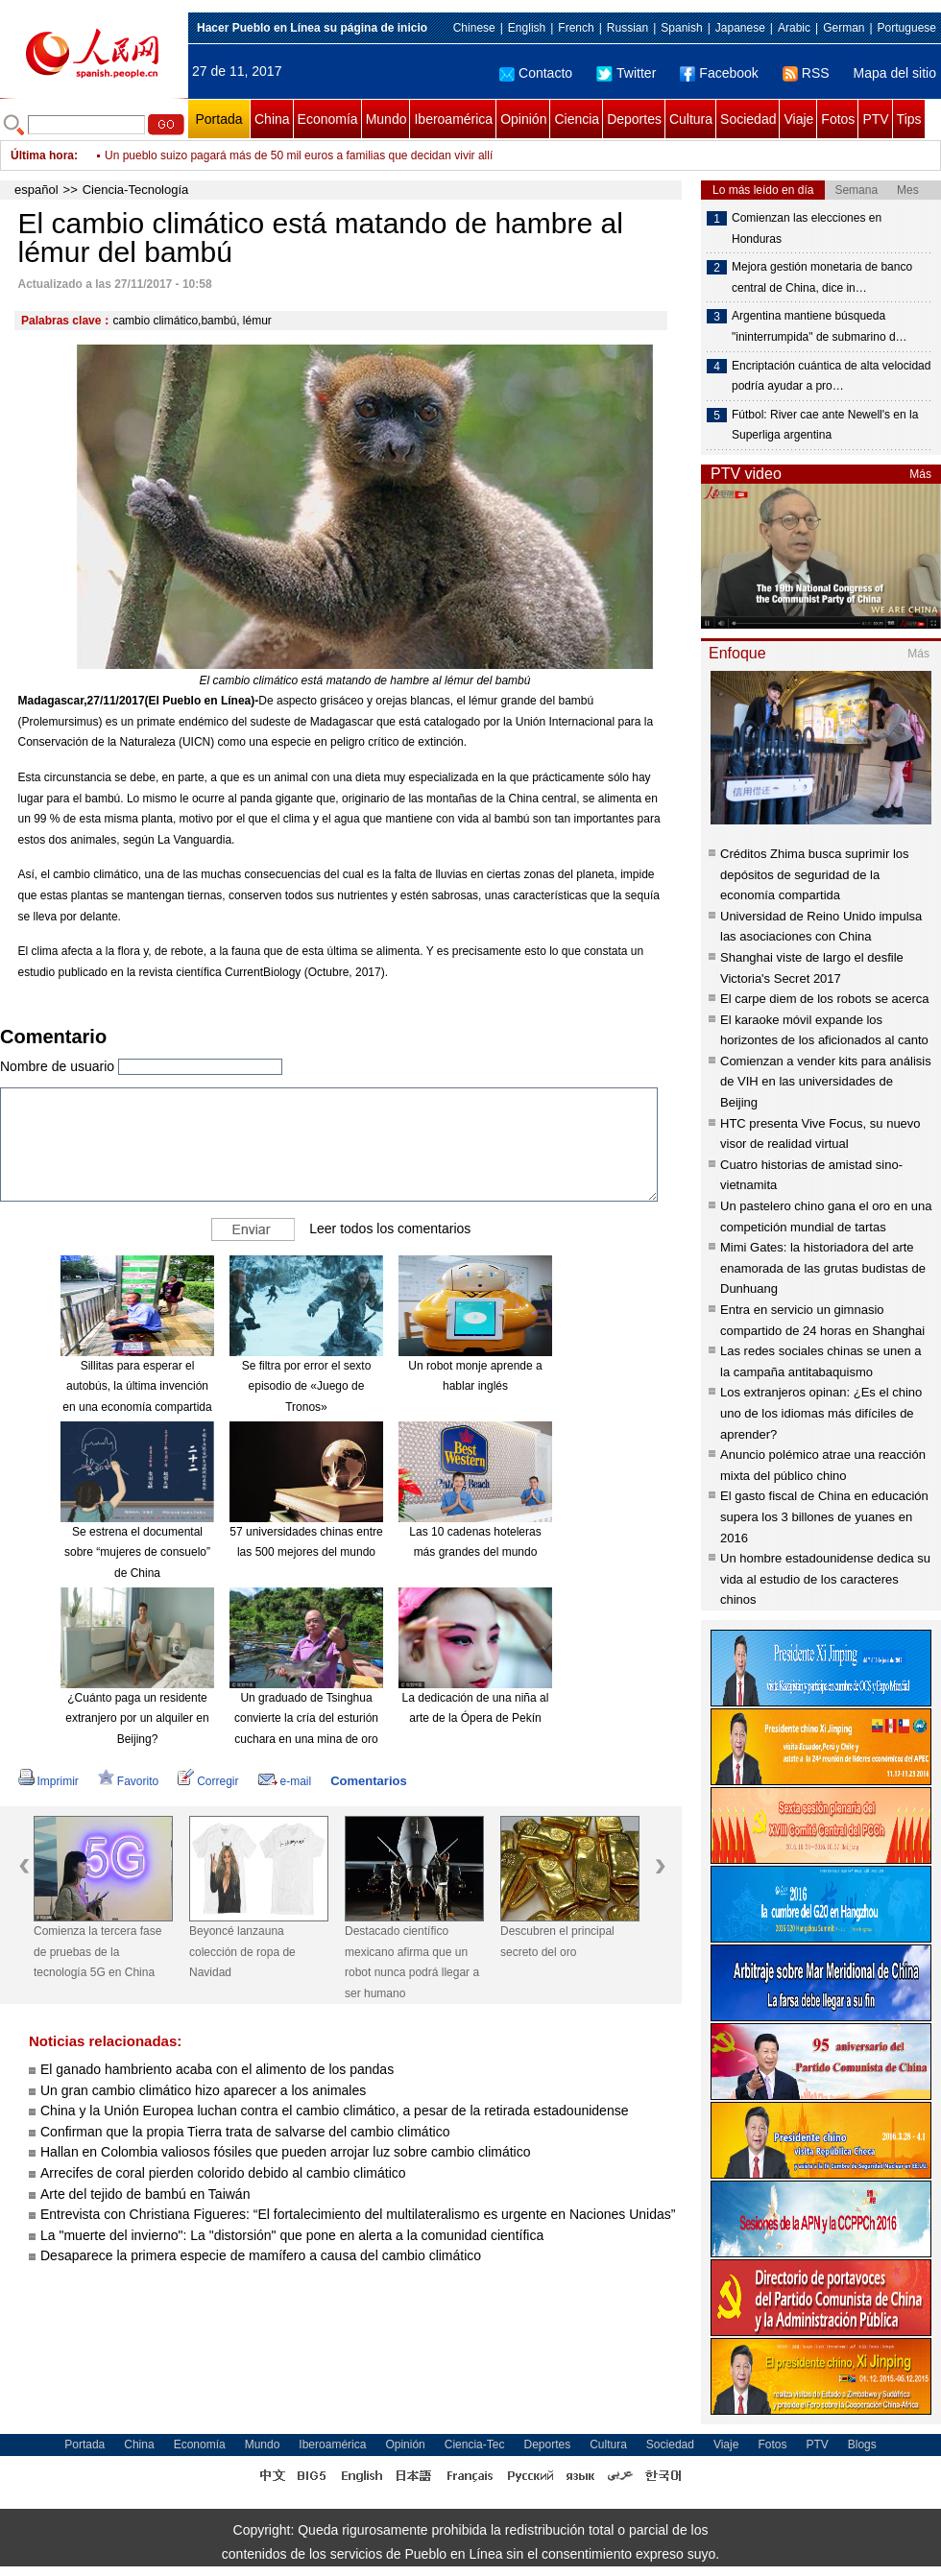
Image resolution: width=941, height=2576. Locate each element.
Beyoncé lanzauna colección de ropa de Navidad (242, 1951)
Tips (909, 119)
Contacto (535, 73)
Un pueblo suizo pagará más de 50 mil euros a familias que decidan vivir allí (299, 155)
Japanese (740, 28)
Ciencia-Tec (475, 2444)
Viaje (798, 119)
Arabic (794, 28)
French (575, 28)
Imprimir (48, 1781)
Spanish (681, 28)
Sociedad (748, 119)
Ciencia (576, 119)
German (843, 28)
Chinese (474, 28)
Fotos (838, 119)
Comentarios (368, 1781)
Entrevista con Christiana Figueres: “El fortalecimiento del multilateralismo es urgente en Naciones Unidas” (357, 2214)
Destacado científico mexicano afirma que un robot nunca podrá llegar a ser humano (412, 1962)
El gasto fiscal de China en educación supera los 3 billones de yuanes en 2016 (824, 1516)
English (526, 28)
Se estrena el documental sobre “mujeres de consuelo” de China (137, 1552)
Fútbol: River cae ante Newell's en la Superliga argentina (825, 425)
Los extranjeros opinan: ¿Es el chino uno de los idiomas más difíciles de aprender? (821, 1413)
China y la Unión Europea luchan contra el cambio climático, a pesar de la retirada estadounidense (334, 2110)
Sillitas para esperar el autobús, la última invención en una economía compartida (136, 1386)
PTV (875, 119)
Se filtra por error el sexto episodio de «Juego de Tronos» (307, 1386)
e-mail (285, 1781)
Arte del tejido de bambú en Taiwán (145, 2194)
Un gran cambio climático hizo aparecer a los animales (203, 2090)
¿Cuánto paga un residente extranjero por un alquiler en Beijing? (136, 1718)
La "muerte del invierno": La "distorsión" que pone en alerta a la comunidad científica (291, 2235)
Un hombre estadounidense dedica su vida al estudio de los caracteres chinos (825, 1579)
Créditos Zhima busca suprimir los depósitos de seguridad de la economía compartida (814, 874)
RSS (806, 73)
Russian (627, 28)
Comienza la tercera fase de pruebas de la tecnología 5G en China (97, 1951)
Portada (218, 119)
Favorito (128, 1781)
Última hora (42, 155)
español (36, 189)
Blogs (862, 2444)
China (272, 119)
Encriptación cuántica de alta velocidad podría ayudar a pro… (831, 376)
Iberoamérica (453, 119)
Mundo (386, 119)
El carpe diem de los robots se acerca (824, 998)
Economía (328, 119)
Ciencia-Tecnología (136, 189)
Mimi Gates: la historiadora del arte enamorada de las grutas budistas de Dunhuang (823, 1268)
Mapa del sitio (895, 73)
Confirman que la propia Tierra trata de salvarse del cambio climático (244, 2131)
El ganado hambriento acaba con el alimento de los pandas (217, 2069)
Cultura (690, 119)
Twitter (626, 73)
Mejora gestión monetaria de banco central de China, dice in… (822, 277)
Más (920, 474)
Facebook (719, 73)
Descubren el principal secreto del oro (557, 1941)
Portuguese (907, 28)
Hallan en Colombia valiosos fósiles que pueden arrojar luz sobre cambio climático (285, 2151)
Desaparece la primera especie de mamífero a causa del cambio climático (260, 2255)
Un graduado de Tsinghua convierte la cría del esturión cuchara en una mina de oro (306, 1718)
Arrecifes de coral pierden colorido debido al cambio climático (223, 2173)
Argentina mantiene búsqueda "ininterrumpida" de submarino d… (819, 326)
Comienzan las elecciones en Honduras (806, 228)
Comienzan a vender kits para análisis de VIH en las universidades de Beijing (825, 1081)
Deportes (634, 119)
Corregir (208, 1781)
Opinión (523, 119)
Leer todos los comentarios (389, 1227)
